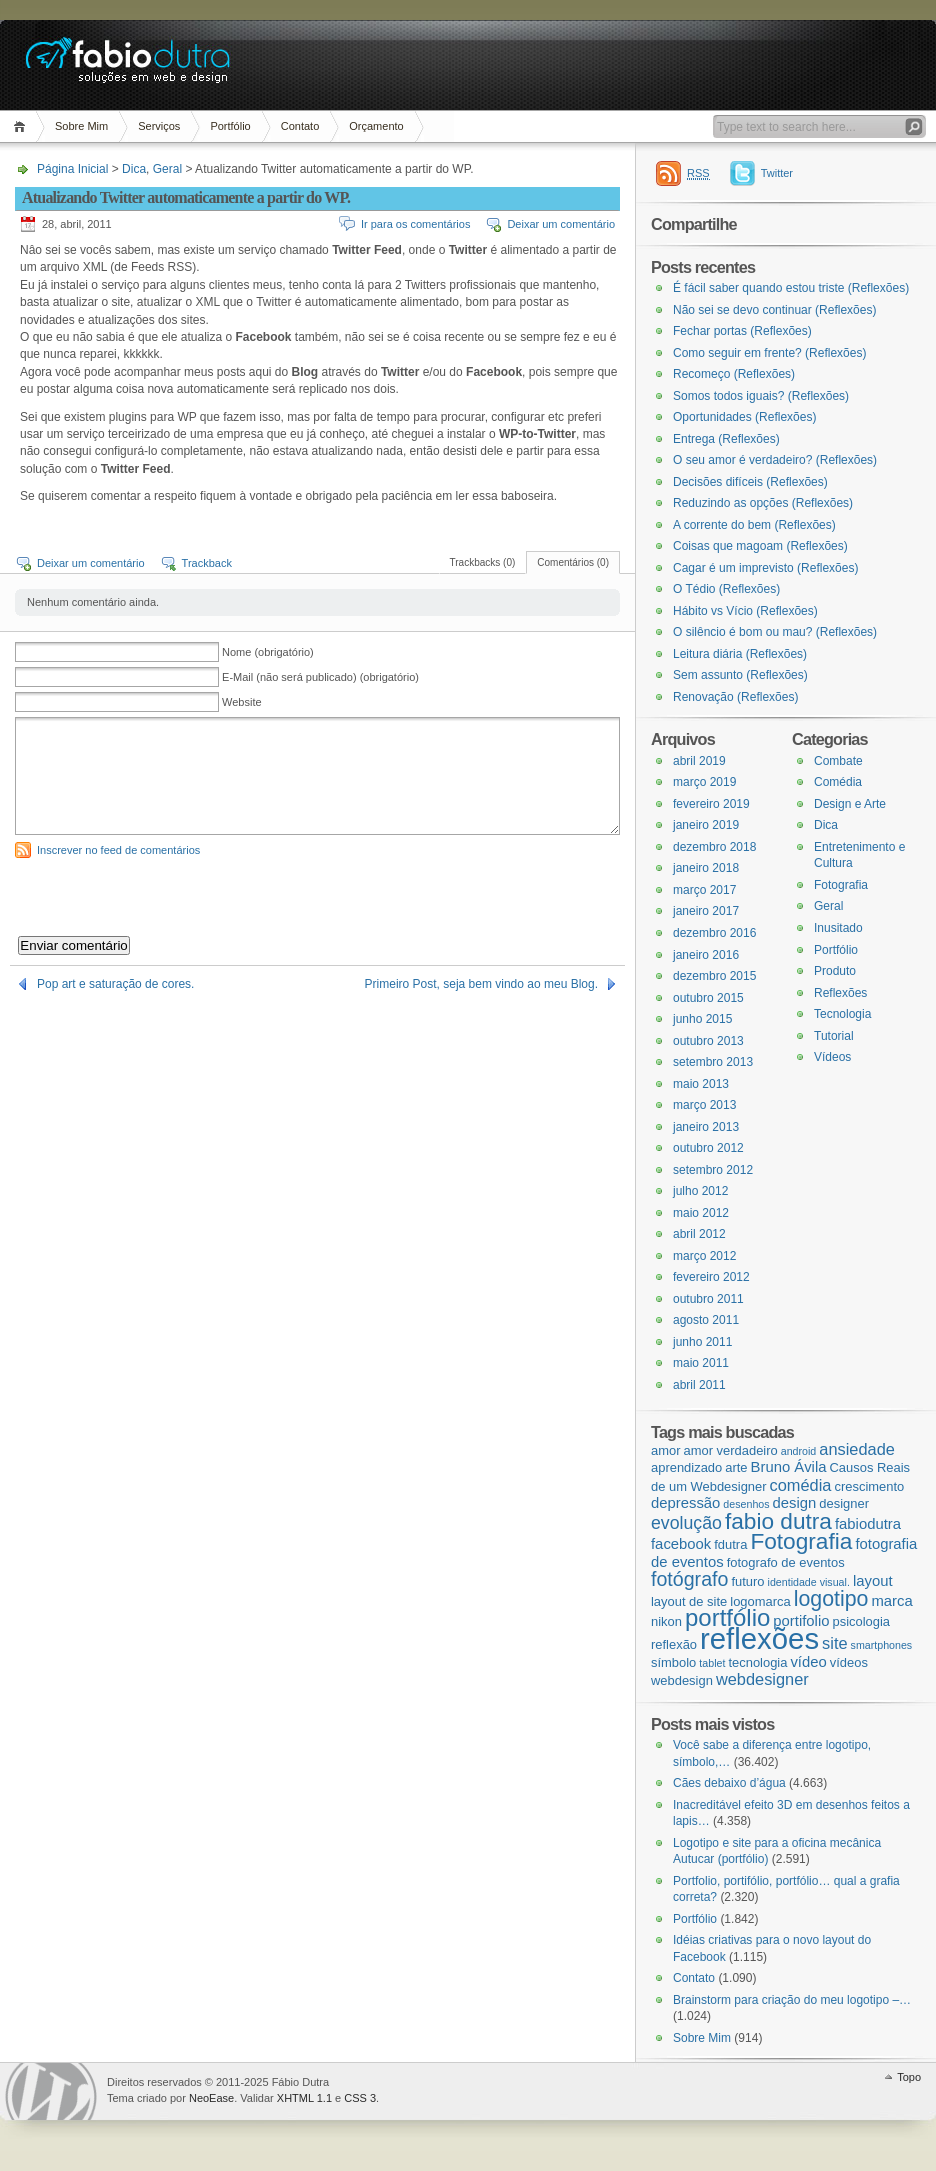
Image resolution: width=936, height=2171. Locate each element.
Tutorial (834, 1036)
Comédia (838, 782)
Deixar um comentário (561, 224)
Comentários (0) (573, 562)
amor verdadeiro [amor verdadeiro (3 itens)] (731, 1450)
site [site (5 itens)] (834, 1643)
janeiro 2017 (706, 911)
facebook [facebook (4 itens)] (681, 1544)
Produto (835, 971)
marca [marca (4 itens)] (891, 1601)
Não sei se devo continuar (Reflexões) (774, 310)
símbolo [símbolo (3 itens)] (673, 1662)
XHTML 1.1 (304, 2098)
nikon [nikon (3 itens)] (666, 1621)
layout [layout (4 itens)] (873, 1581)
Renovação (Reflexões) (735, 697)
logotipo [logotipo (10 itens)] (831, 1599)
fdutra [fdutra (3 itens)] (730, 1544)
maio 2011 (701, 1363)
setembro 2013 (713, 1062)
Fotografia (841, 885)
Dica (134, 169)
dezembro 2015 (714, 976)
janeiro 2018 (706, 868)
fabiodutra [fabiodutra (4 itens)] (868, 1524)
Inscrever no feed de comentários (118, 850)
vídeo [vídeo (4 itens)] (808, 1662)
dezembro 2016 (714, 933)
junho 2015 (702, 1019)
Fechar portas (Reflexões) (742, 331)
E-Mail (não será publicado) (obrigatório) (320, 677)
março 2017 (704, 890)
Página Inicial (22, 126)
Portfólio (230, 126)
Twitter (777, 173)
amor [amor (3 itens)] (665, 1450)
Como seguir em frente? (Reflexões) (769, 353)
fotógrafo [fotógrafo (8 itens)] (689, 1579)
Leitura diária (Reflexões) (740, 654)
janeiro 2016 (706, 955)
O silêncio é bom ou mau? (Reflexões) (775, 632)
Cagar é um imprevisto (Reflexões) (765, 568)
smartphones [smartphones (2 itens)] (882, 1645)
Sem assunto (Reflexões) (740, 675)
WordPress (51, 2091)
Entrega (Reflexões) (726, 439)
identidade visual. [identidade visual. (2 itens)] (809, 1582)
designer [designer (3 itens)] (844, 1503)
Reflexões (840, 993)
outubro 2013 (708, 1041)
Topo (909, 2077)
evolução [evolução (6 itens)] (686, 1523)
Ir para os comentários (415, 224)
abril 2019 (699, 761)
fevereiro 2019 (711, 804)
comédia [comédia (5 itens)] (801, 1485)
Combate (838, 761)
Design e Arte (850, 804)
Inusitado (838, 928)
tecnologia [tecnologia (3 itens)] (757, 1662)
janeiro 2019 (706, 825)
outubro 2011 (708, 1299)
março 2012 (704, 1256)
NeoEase (211, 2098)
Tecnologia (842, 1014)
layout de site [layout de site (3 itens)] (689, 1601)
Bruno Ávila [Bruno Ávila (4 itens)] (789, 1467)
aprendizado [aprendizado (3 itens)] (686, 1467)
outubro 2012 (708, 1148)
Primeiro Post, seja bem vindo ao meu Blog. (481, 984)
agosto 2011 (706, 1320)
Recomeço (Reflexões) (734, 374)
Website (242, 702)
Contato (300, 126)
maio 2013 (701, 1084)
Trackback (207, 563)
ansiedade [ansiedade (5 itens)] (857, 1449)
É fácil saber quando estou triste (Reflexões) (791, 288)
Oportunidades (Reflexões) (744, 417)
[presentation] (167, 897)
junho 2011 (702, 1342)
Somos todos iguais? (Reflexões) (761, 396)
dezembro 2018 (714, 847)
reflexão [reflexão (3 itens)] (674, 1644)
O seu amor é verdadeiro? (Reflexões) (775, 460)
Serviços (159, 126)
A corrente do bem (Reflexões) (754, 525)
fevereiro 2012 (711, 1277)
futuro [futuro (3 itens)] (747, 1581)
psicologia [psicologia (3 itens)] (861, 1621)
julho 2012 (700, 1191)
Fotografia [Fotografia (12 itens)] (801, 1541)
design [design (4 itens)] (795, 1503)
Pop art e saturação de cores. (115, 984)
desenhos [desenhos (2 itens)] (746, 1504)
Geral (167, 169)
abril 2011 (699, 1385)
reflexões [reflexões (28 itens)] (759, 1638)
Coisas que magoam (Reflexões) (760, 546)
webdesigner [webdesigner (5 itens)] (762, 1679)
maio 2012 (701, 1213)
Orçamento (376, 126)
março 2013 (704, 1105)
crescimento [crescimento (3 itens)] (869, 1486)
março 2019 (704, 782)
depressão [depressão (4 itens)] (685, 1503)
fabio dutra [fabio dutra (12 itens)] (778, 1521)
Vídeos (832, 1057)
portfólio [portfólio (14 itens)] (727, 1617)
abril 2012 (699, 1234)
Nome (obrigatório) (268, 652)
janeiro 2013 (706, 1127)
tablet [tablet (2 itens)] (712, 1663)
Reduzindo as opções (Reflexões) (763, 503)
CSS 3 (360, 2098)
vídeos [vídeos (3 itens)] (849, 1662)
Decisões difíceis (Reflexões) (750, 482)
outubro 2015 (708, 998)
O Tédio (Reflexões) (726, 589)
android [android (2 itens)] (799, 1451)
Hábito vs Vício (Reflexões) (745, 611)
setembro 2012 (713, 1170)
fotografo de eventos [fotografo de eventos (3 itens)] (786, 1562)
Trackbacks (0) (483, 562)
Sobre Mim (81, 126)
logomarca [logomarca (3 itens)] (760, 1601)
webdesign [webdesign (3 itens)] (682, 1680)
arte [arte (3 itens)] (736, 1467)
